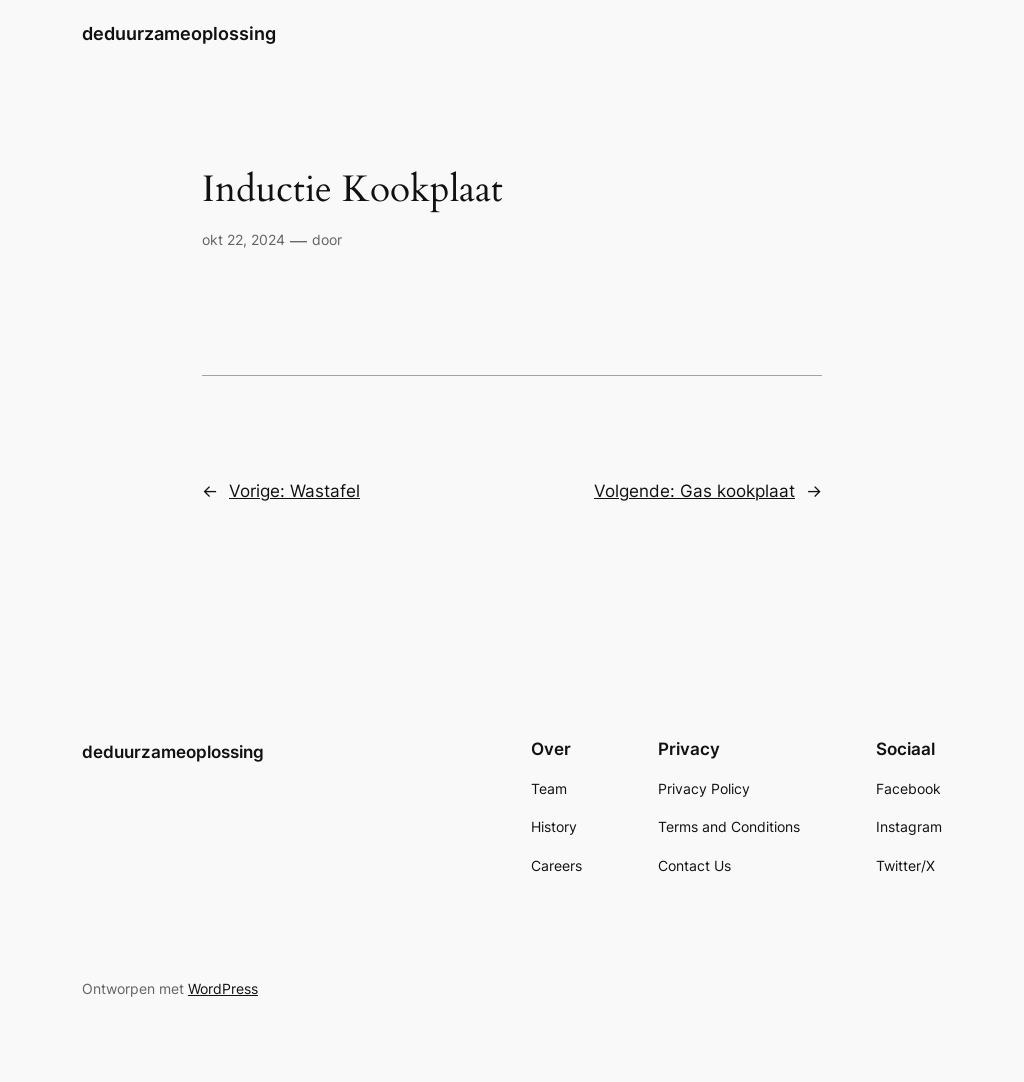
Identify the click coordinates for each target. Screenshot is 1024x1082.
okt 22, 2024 (243, 239)
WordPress (223, 988)
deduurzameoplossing (179, 33)
